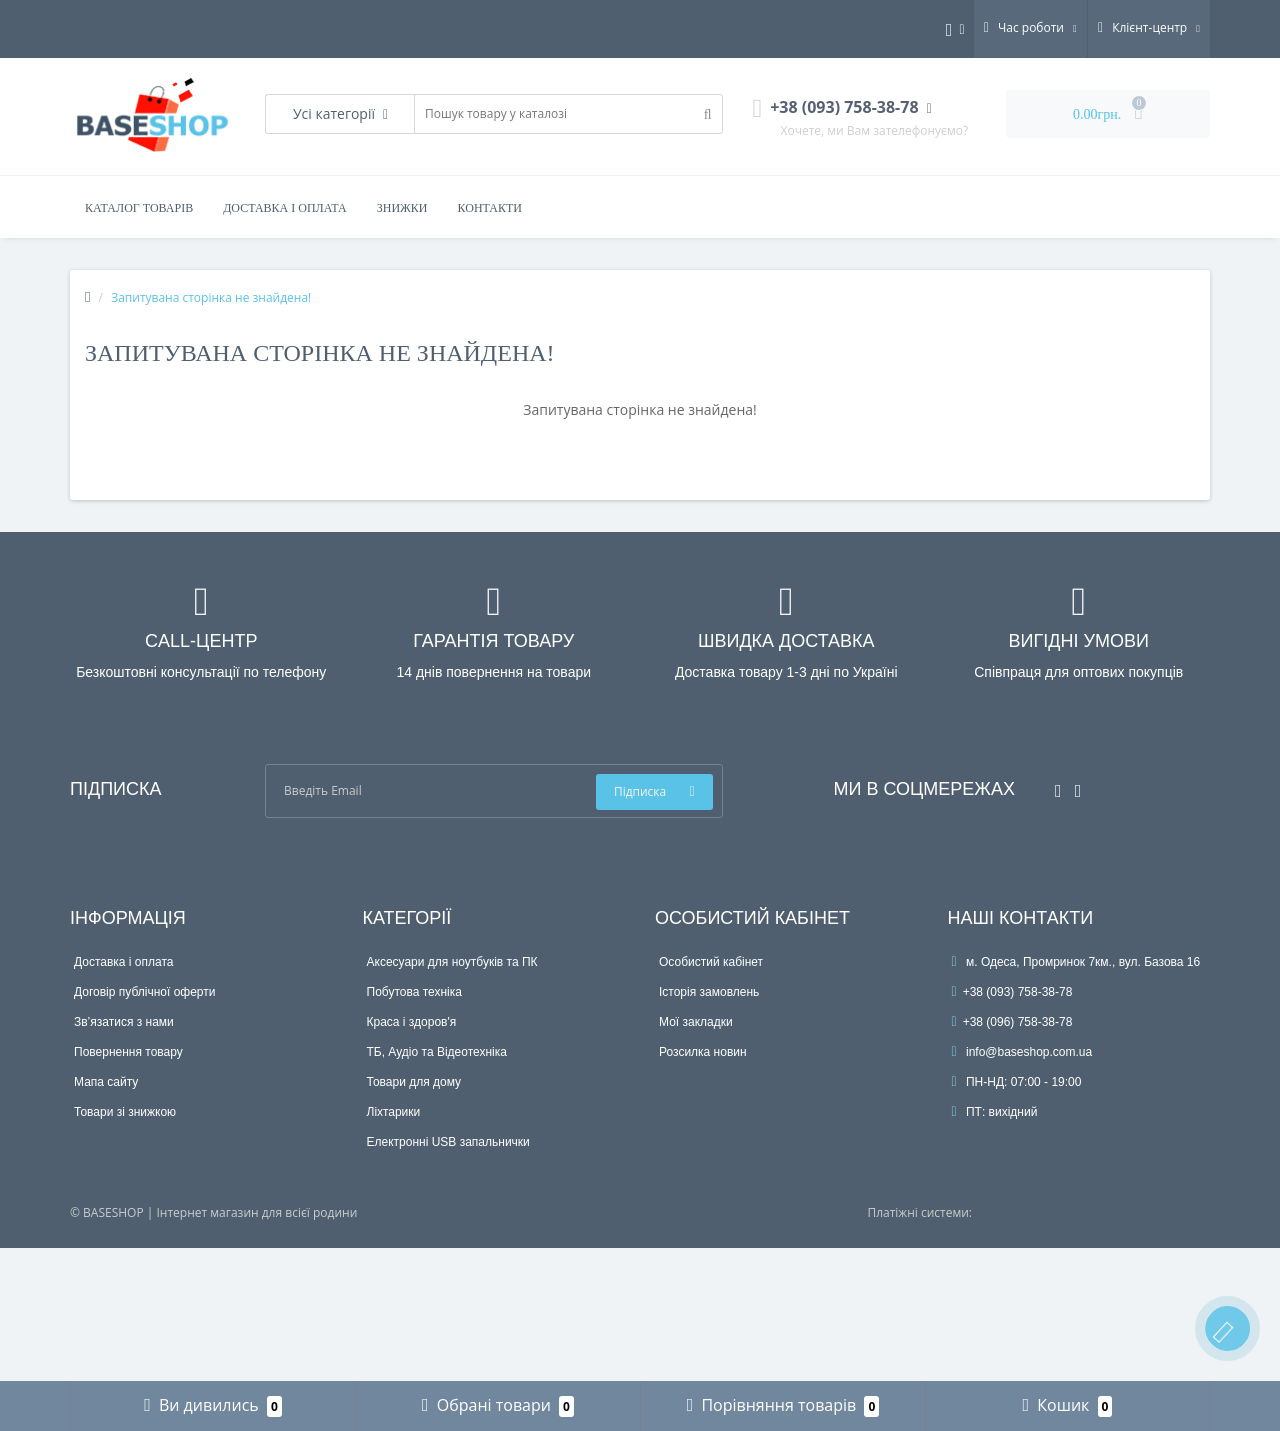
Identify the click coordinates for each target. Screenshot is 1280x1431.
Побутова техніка (414, 992)
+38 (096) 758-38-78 (1012, 1022)
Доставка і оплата (285, 208)
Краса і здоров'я (412, 1022)
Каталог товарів (139, 208)
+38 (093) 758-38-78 (1012, 992)
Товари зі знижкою (125, 1112)
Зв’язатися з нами (124, 1022)
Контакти (490, 208)
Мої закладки (696, 1022)
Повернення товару (128, 1052)
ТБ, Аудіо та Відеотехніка (437, 1052)
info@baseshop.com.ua (1022, 1052)
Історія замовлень (709, 992)
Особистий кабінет (711, 962)
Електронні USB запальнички (448, 1142)
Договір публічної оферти (144, 992)
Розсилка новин (703, 1052)
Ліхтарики (394, 1112)
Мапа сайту (106, 1082)
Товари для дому (414, 1082)
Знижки (402, 208)
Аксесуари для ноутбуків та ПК (452, 962)
